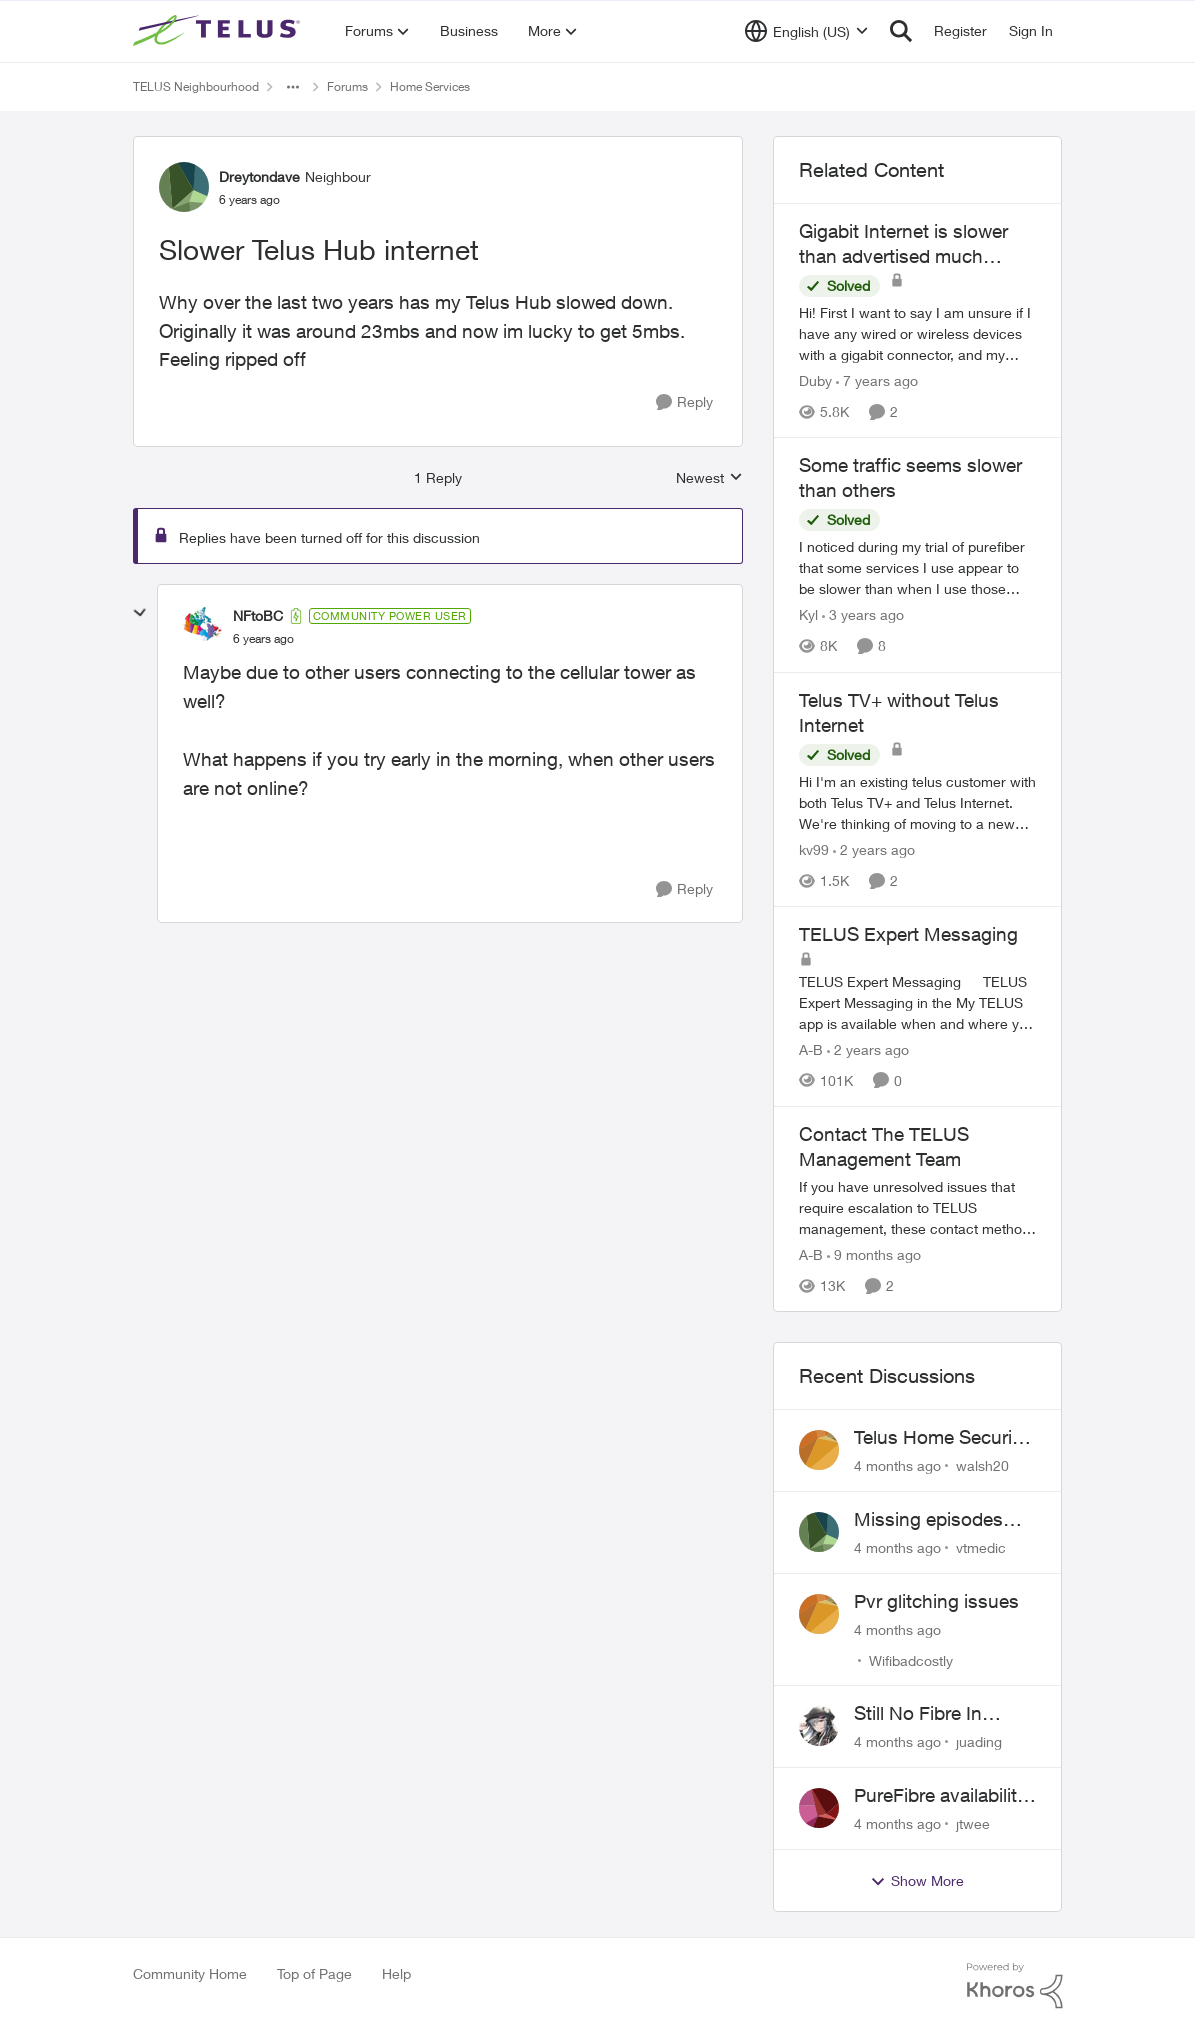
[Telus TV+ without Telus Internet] (918, 802)
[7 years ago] (877, 380)
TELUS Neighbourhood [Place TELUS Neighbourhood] (196, 86)
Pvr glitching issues (936, 1601)
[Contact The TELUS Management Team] (918, 1207)
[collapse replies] (140, 613)
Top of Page (314, 1973)
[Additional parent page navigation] (293, 87)
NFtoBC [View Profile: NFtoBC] (258, 615)
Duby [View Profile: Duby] (815, 380)
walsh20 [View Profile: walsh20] (982, 1465)
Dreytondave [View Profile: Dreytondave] (259, 176)
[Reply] (684, 402)
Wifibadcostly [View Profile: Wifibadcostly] (911, 1659)
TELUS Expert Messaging (908, 934)
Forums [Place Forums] (347, 86)
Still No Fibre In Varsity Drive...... (921, 1714)
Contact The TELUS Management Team (884, 1146)
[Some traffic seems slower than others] (918, 568)
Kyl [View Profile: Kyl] (808, 615)
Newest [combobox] (709, 478)
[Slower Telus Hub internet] (263, 639)
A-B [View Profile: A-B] (811, 1049)
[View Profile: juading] (819, 1726)
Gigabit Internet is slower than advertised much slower (903, 244)
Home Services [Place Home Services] (430, 86)
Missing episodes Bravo (928, 1520)
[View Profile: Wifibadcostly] (819, 1614)
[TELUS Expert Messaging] (918, 1002)
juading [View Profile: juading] (979, 1741)
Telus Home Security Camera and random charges (941, 1438)
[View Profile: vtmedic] (819, 1532)
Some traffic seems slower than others (910, 477)
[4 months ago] (897, 1465)
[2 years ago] (874, 849)
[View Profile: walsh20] (819, 1450)
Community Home (190, 1973)
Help (396, 1973)
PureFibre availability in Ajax (940, 1796)
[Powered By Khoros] (1015, 1986)
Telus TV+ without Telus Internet (899, 712)
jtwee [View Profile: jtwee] (973, 1823)
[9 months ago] (874, 1254)
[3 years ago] (863, 615)
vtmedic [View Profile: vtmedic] (981, 1547)
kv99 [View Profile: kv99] (814, 849)
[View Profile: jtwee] (819, 1808)
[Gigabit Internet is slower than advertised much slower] (918, 333)
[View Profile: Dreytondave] (184, 187)
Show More (917, 1881)
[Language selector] (806, 31)
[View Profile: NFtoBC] (203, 627)
